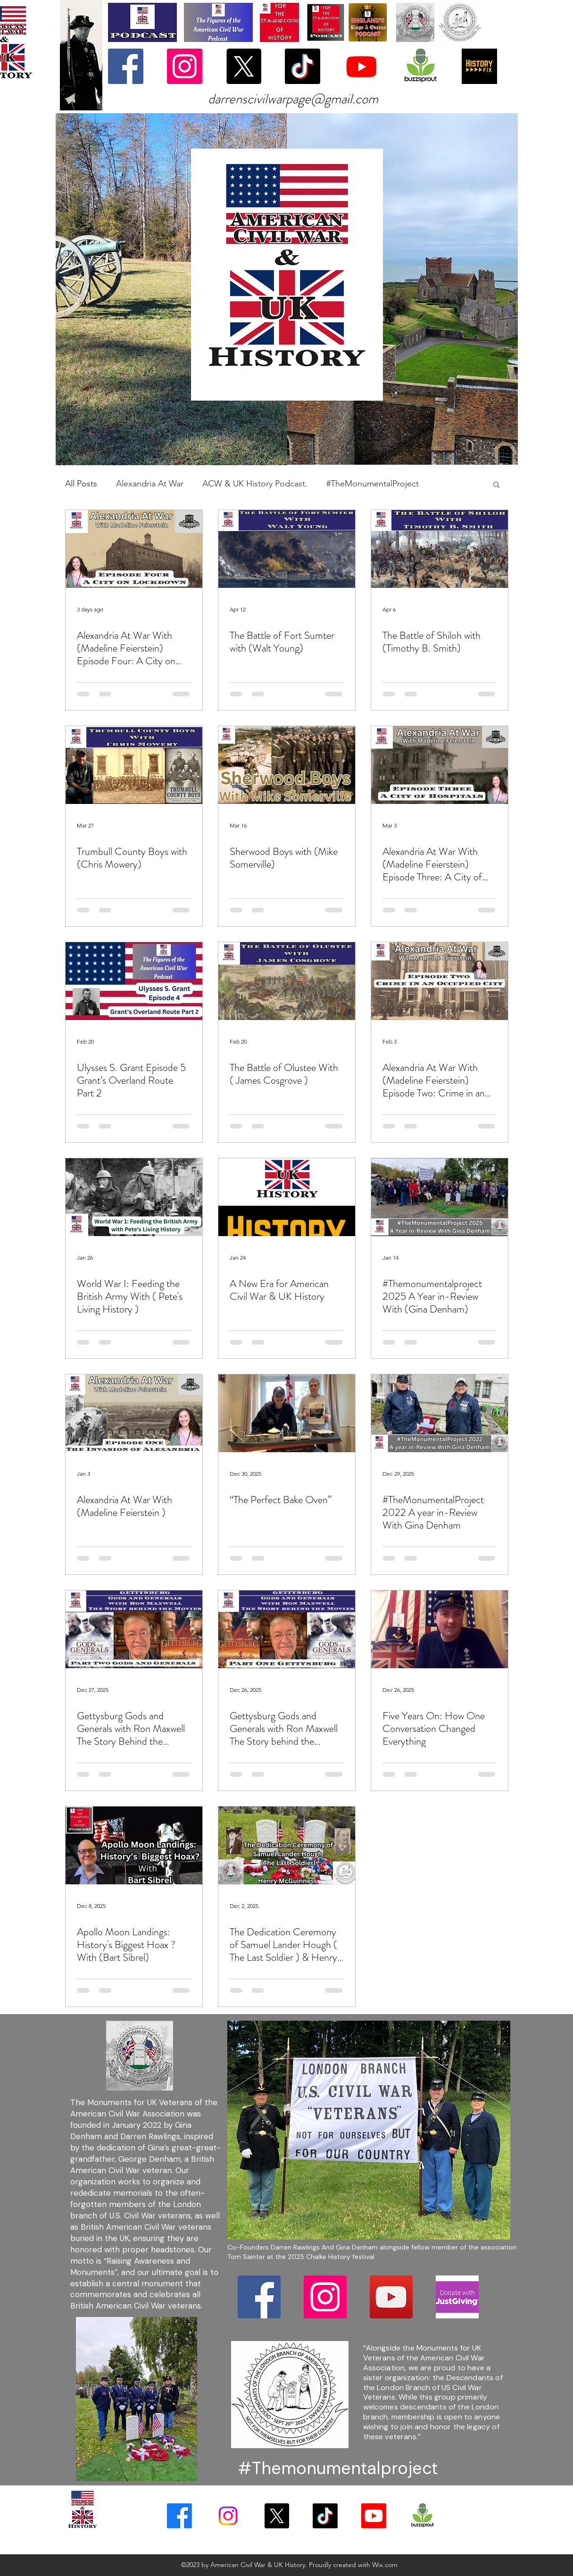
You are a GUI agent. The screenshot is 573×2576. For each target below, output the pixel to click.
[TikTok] (302, 66)
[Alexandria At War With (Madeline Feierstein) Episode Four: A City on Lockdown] (134, 549)
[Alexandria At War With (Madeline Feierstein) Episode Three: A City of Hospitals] (439, 765)
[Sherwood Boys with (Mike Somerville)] (286, 765)
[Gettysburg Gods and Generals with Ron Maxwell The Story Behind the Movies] (134, 1629)
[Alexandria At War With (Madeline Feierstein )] (134, 1413)
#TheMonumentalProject (372, 483)
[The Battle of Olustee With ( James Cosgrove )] (286, 981)
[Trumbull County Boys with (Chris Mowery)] (134, 765)
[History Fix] (479, 66)
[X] (243, 66)
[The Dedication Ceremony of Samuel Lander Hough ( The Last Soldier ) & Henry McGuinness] (286, 1845)
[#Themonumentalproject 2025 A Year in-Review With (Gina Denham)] (439, 1197)
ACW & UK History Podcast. (254, 483)
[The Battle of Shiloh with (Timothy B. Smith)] (439, 549)
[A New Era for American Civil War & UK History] (286, 1197)
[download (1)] (420, 66)
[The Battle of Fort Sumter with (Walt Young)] (286, 549)
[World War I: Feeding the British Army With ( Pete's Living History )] (134, 1197)
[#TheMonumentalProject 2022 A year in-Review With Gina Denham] (439, 1413)
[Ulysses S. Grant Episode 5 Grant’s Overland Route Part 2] (134, 981)
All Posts (81, 483)
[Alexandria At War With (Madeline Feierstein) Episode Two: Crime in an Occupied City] (439, 981)
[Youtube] (361, 66)
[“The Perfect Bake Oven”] (286, 1413)
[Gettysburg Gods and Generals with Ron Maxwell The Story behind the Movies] (286, 1629)
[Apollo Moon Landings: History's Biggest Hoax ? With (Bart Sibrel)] (134, 1845)
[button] (496, 485)
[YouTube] (391, 2296)
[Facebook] (125, 66)
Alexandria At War (149, 483)
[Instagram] (184, 66)
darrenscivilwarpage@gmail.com (293, 99)
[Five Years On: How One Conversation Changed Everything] (439, 1629)
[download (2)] (457, 2296)
